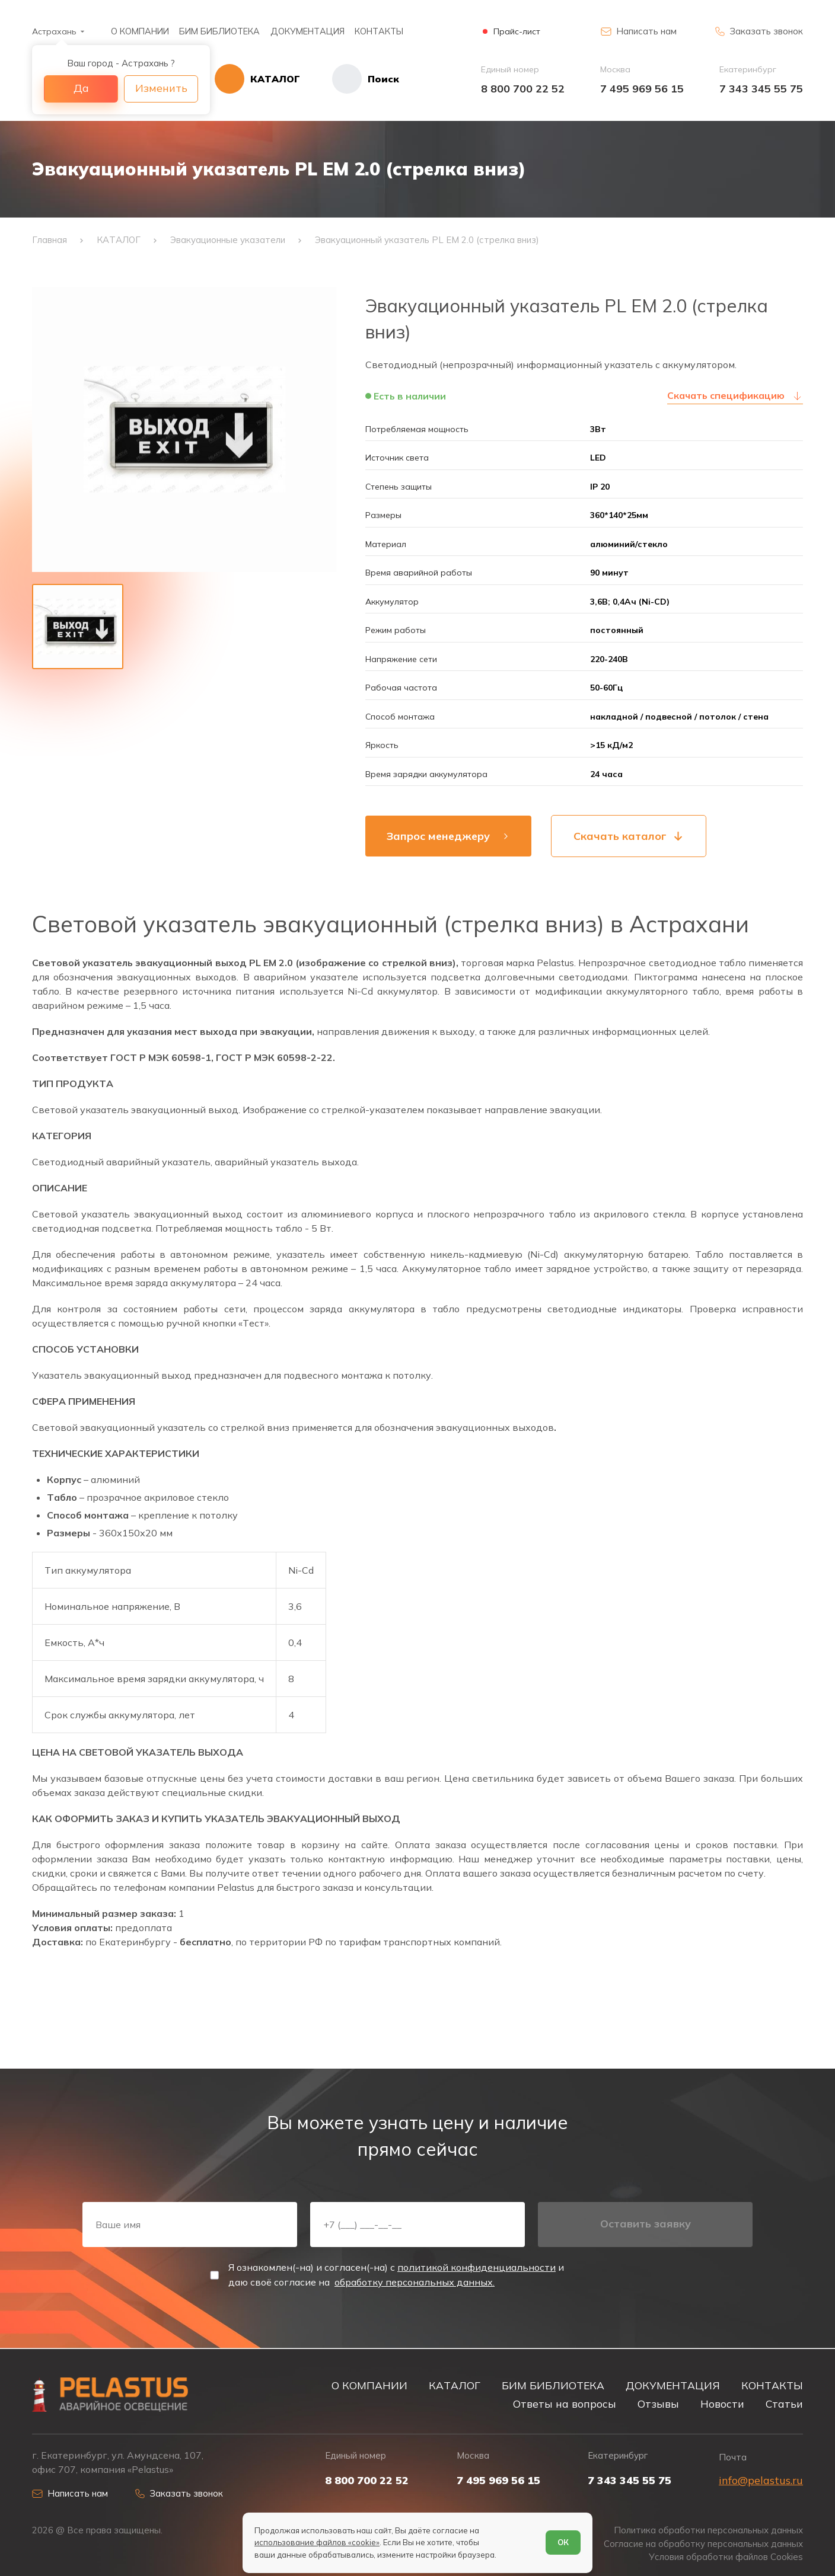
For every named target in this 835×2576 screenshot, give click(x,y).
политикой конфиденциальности (476, 2267)
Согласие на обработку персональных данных (703, 2544)
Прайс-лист (516, 32)
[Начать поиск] (349, 79)
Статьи (784, 2403)
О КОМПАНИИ (140, 31)
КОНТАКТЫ (379, 31)
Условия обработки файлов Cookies (726, 2557)
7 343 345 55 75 (761, 88)
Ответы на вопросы (564, 2403)
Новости (722, 2403)
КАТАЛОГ (454, 2385)
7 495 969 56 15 (642, 88)
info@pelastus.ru (761, 2480)
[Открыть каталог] (257, 79)
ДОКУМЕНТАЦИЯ (307, 31)
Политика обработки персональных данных (708, 2530)
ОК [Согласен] (563, 2542)
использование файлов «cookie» (317, 2542)
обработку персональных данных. (414, 2282)
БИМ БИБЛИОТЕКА (219, 31)
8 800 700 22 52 (523, 88)
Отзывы (658, 2403)
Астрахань (54, 31)
